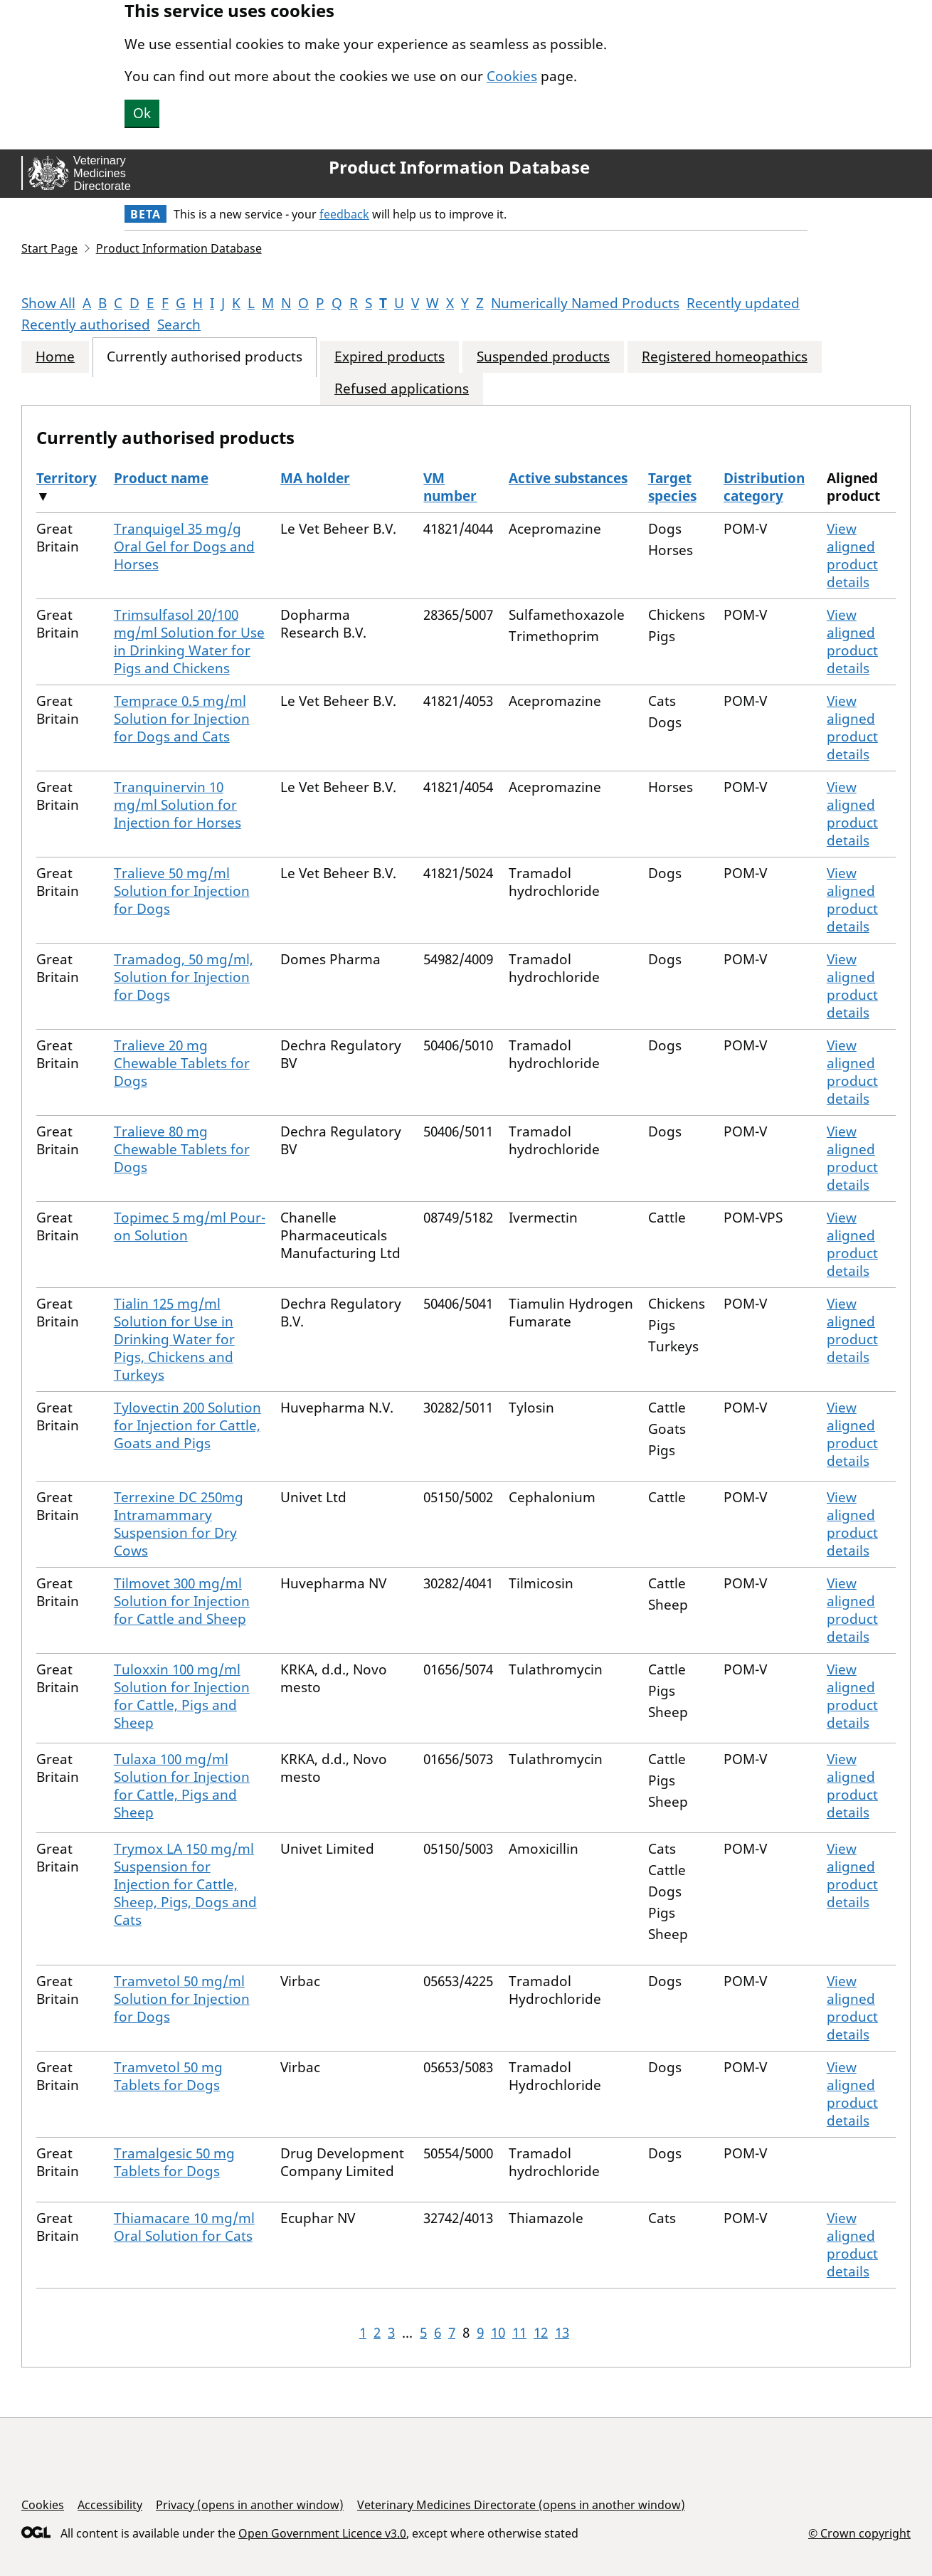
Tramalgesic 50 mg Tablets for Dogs (174, 2162)
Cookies (512, 76)
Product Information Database (459, 167)
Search (179, 324)
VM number (450, 487)
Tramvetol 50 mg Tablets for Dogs (168, 2076)
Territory (66, 478)
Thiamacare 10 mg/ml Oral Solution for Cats (184, 2227)
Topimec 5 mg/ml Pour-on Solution (189, 1226)
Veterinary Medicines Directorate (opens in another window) (521, 2505)
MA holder (315, 478)
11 (519, 2332)
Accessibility (110, 2505)
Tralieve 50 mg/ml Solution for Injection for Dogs (182, 891)
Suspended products (543, 357)
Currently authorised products (204, 357)
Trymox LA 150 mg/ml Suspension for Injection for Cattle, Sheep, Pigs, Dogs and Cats (185, 1884)
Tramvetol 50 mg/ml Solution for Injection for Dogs (182, 1999)
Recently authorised (85, 324)
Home (55, 357)
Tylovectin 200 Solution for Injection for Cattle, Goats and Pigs (187, 1425)
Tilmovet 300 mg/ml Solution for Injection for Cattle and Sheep (182, 1601)
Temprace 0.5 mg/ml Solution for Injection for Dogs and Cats (182, 719)
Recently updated (743, 303)
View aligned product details (852, 555)
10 (498, 2332)
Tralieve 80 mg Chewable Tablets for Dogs (182, 1149)
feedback (344, 214)
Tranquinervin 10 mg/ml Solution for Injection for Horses (177, 805)
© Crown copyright (859, 2532)
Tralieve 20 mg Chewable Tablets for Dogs (182, 1063)
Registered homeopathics (724, 357)
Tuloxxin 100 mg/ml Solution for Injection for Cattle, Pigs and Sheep (182, 1696)
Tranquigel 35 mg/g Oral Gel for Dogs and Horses (184, 546)
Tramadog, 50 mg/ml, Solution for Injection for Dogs (183, 977)
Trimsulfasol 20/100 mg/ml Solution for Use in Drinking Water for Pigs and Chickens (189, 641)
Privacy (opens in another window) (250, 2505)
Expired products (389, 357)
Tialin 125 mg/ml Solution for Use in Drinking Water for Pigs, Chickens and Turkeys (174, 1339)
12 (541, 2332)
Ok (142, 113)
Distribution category (764, 487)
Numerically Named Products (585, 303)
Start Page (49, 248)
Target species (672, 487)
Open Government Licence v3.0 (322, 2533)
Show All (48, 303)
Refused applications (401, 389)
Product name (161, 478)
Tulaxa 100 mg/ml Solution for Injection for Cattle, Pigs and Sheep (182, 1786)
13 (562, 2332)
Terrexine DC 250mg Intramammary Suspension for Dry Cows (178, 1524)
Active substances (568, 478)
